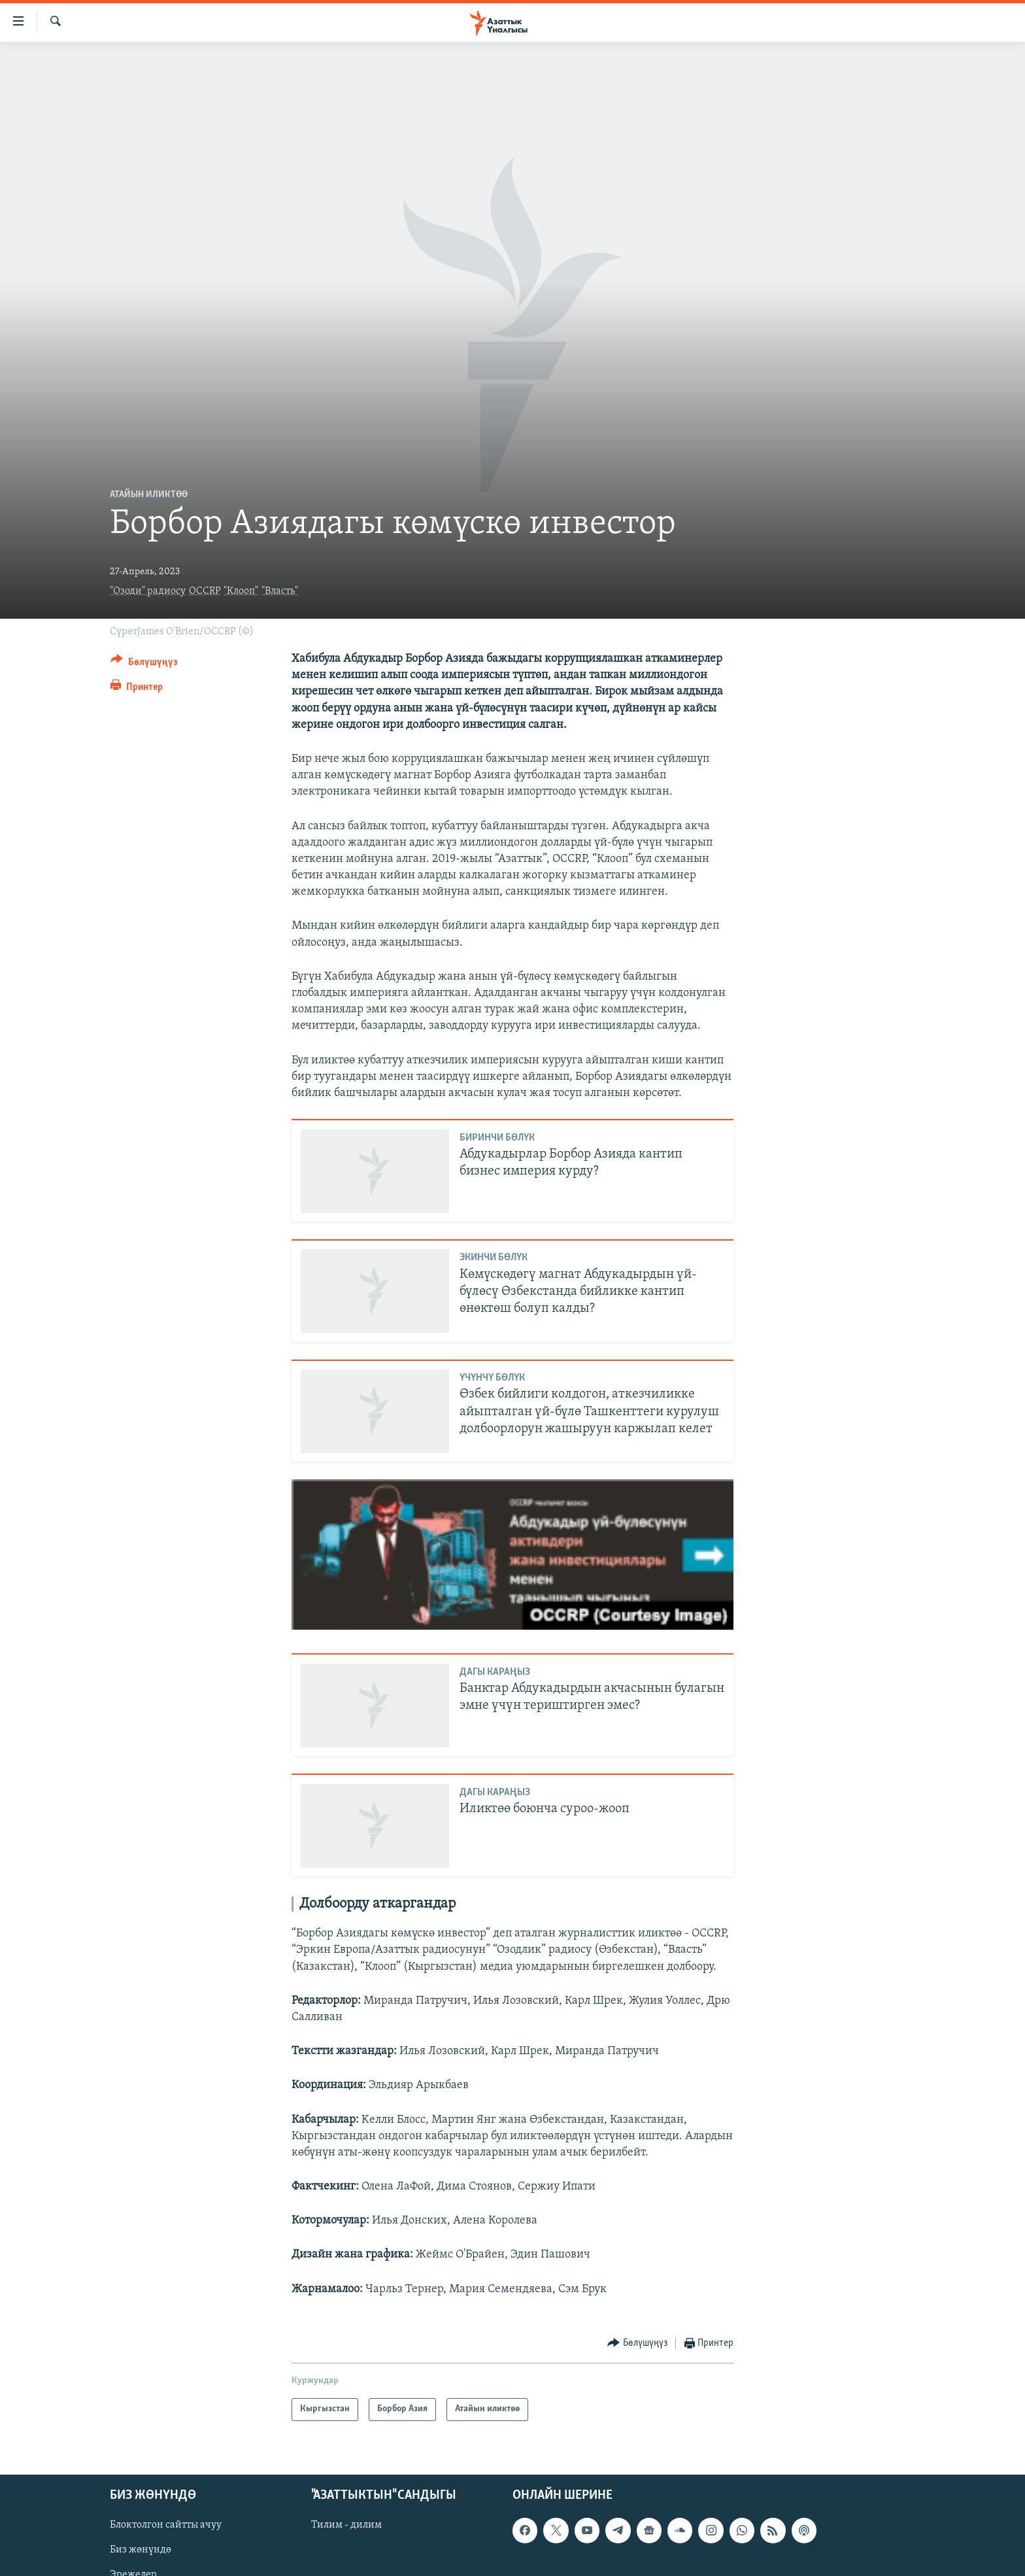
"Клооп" (241, 591)
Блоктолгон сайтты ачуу (166, 2525)
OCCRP (205, 591)
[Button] (144, 664)
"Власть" (279, 591)
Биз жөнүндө (140, 2550)
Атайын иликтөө (149, 495)
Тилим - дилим (346, 2525)
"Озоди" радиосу (148, 591)
